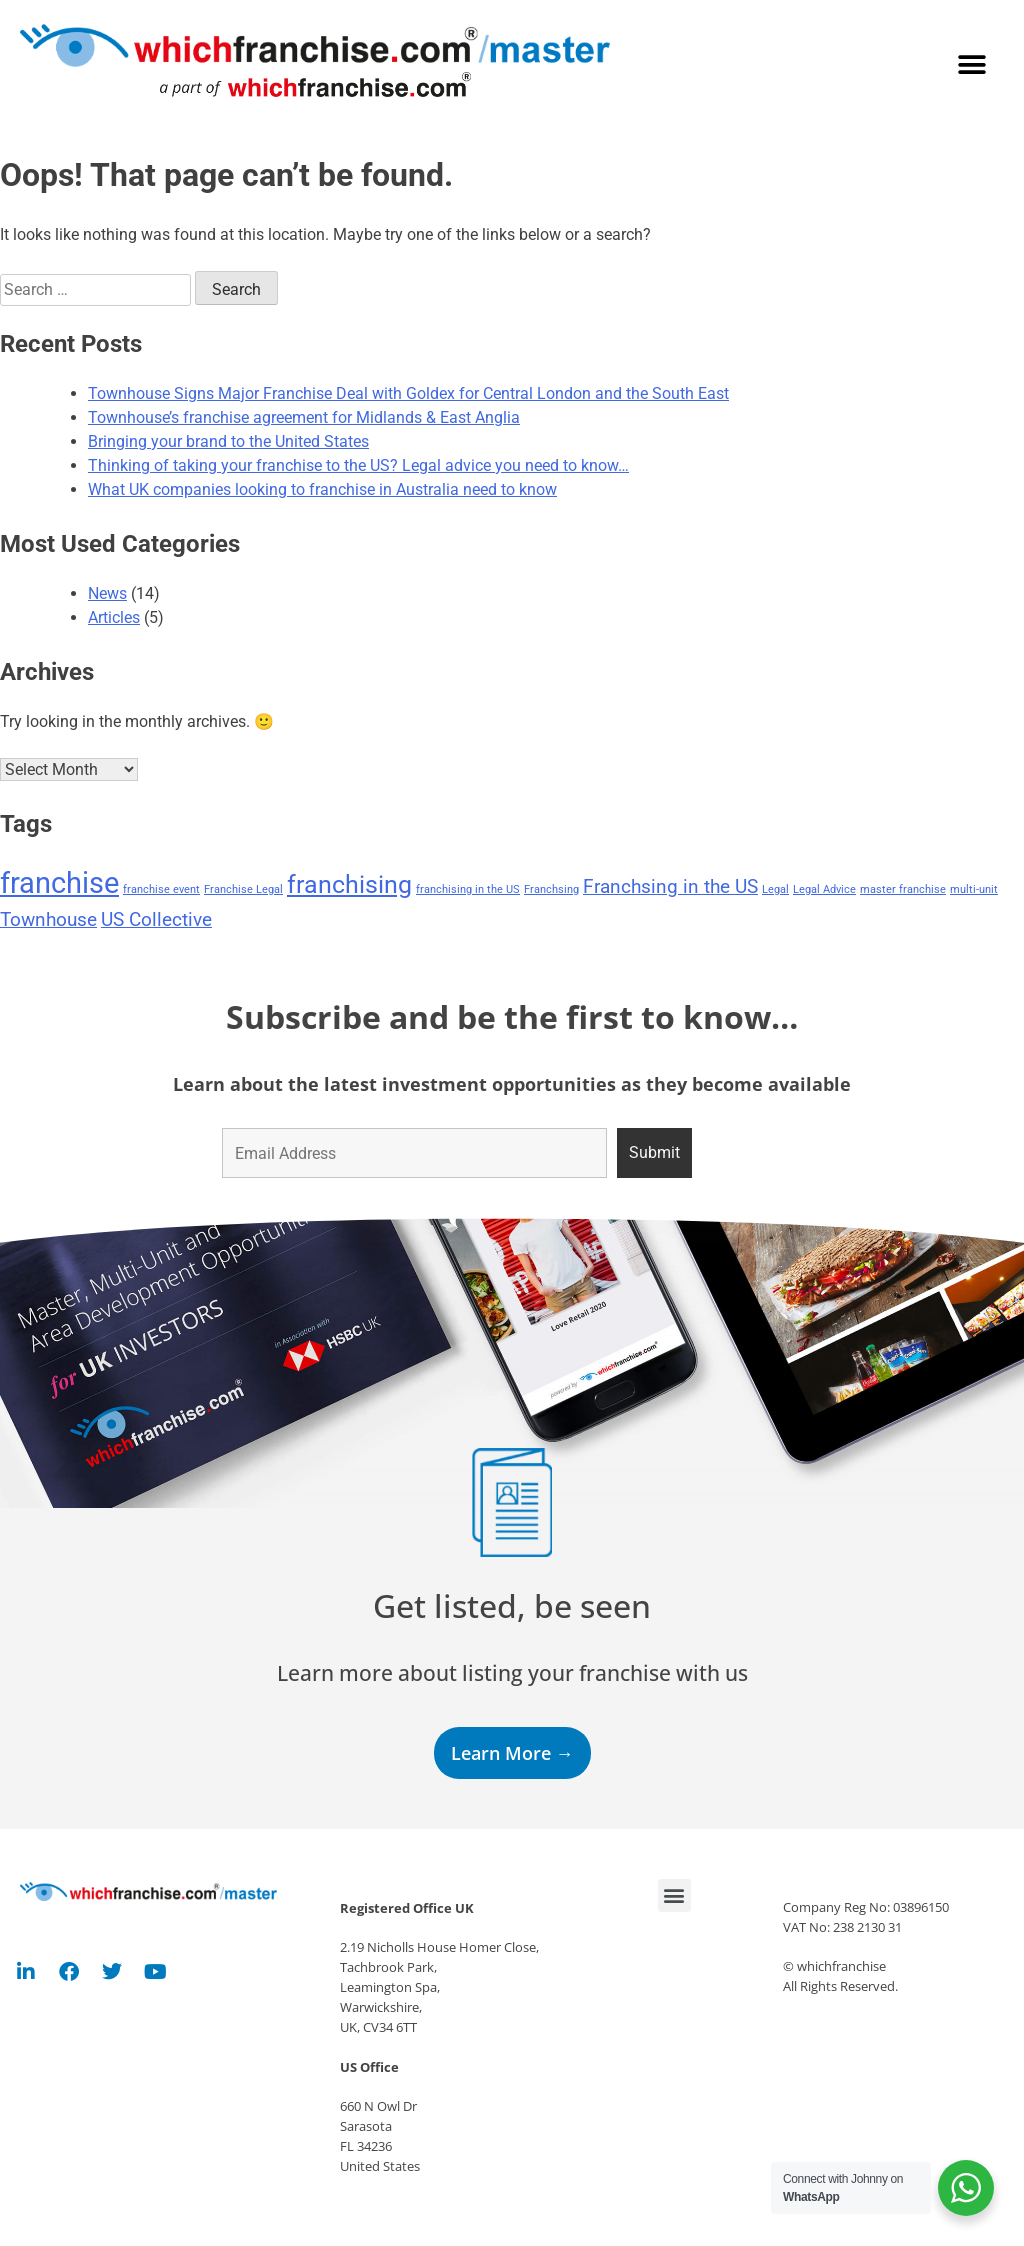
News (107, 593)
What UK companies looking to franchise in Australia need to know (322, 489)
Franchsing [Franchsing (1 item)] (551, 889)
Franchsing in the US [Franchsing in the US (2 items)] (670, 886)
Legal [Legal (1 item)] (775, 889)
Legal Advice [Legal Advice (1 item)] (824, 889)
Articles (114, 617)
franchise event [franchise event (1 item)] (161, 889)
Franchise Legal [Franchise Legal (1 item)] (243, 889)
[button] (971, 65)
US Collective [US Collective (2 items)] (156, 919)
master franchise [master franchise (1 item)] (903, 889)
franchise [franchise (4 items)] (59, 883)
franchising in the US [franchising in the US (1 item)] (468, 889)
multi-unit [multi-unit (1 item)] (974, 889)
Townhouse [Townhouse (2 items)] (48, 919)
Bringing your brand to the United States (228, 441)
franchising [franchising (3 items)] (349, 884)
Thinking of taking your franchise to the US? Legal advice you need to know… (358, 465)
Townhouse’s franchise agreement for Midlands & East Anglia (304, 417)
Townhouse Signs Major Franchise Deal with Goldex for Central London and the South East (408, 393)
